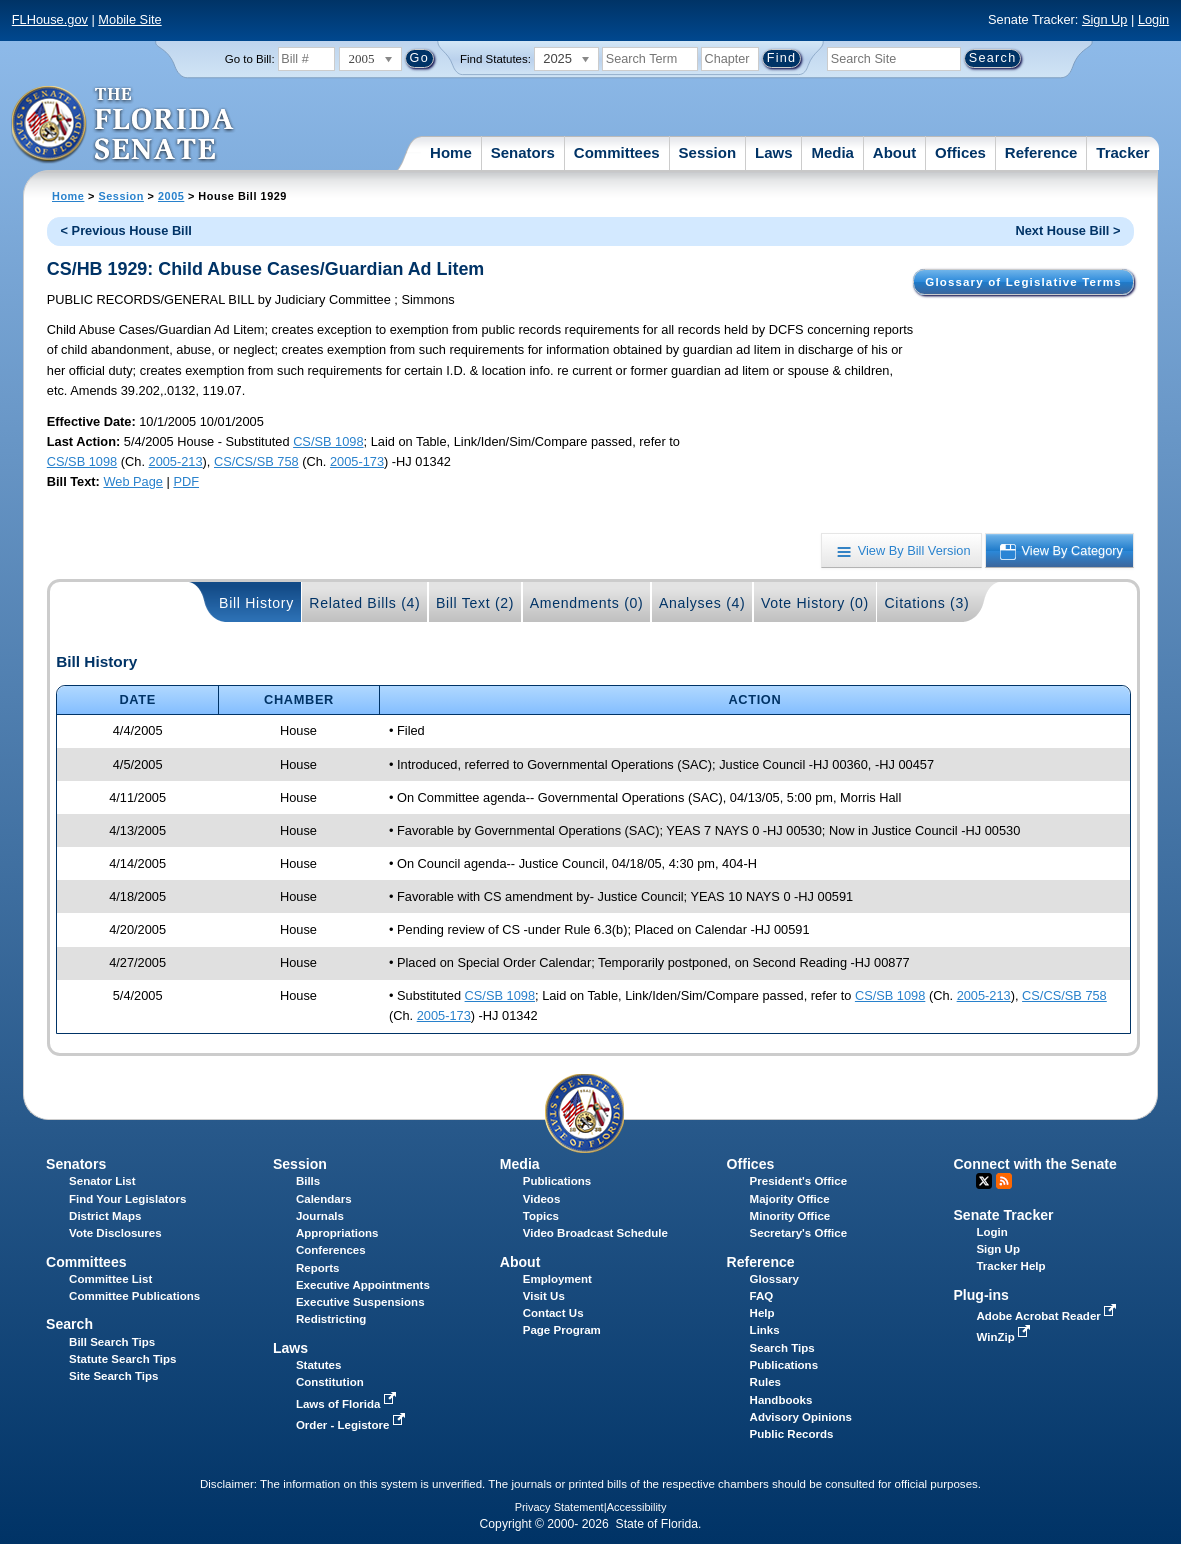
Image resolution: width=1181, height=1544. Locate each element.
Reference (1041, 152)
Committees (617, 152)
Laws (774, 152)
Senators (523, 152)
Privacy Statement (559, 1507)
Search (69, 1324)
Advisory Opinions (801, 1417)
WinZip (1004, 1337)
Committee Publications (134, 1296)
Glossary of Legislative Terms (1023, 282)
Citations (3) (926, 603)
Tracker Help (1010, 1266)
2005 (171, 196)
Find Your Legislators (127, 1199)
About (894, 152)
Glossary (774, 1279)
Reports (318, 1268)
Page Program (562, 1330)
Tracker (1122, 152)
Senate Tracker (1003, 1215)
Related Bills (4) (364, 603)
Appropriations (337, 1233)
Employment (557, 1279)
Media (832, 152)
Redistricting (331, 1319)
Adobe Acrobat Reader (1048, 1316)
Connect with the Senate (1034, 1164)
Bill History (256, 603)
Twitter (984, 1181)
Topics (541, 1216)
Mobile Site (129, 19)
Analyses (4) (702, 603)
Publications (557, 1181)
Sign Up (1105, 19)
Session (708, 152)
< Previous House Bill (126, 230)
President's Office (798, 1181)
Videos (542, 1199)
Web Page (133, 481)
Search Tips (782, 1348)
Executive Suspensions (360, 1302)
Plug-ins (981, 1295)
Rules (765, 1382)
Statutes (318, 1365)
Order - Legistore (352, 1425)
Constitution (330, 1382)
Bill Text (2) (475, 603)
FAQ (762, 1296)
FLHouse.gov (50, 19)
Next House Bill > (1068, 230)
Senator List (102, 1181)
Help (762, 1313)
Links (765, 1330)
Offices (960, 152)
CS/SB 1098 (328, 441)
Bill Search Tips (112, 1342)
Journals (320, 1216)
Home (451, 152)
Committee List (110, 1279)
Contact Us (553, 1313)
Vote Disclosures (115, 1233)
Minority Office (790, 1216)
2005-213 (176, 461)
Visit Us (544, 1296)
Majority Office (790, 1199)
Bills (308, 1181)
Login (1153, 19)
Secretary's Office (798, 1233)
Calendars (324, 1199)
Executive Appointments (363, 1285)
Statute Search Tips (122, 1359)
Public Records (792, 1434)
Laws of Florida (348, 1404)
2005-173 (357, 461)
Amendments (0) (587, 603)
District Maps (105, 1216)
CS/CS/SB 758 (256, 461)
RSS (1004, 1181)
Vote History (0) (815, 603)
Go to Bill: (250, 59)
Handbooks (781, 1400)
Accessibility (637, 1507)
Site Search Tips (113, 1376)
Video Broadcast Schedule (595, 1233)
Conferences (331, 1250)
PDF (186, 481)
